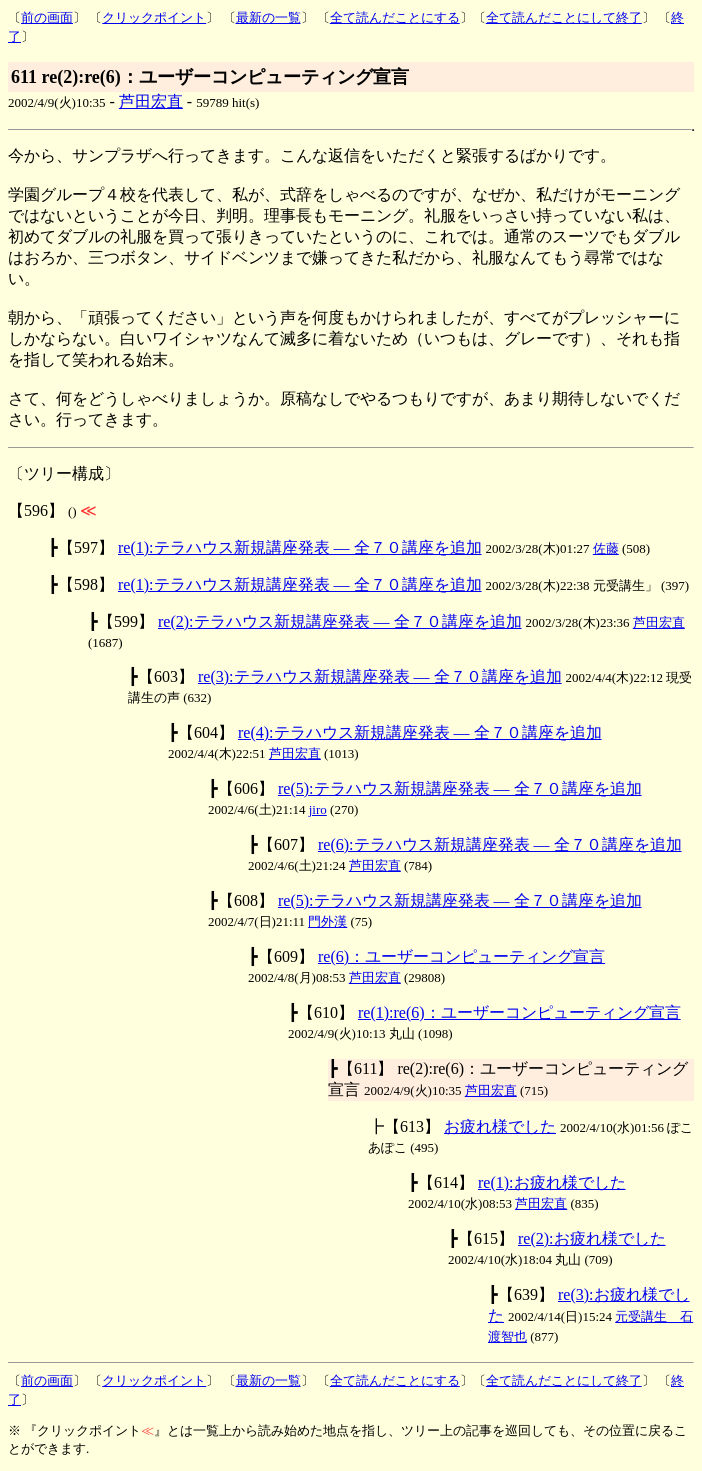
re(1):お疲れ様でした (552, 1182)
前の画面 (47, 17)
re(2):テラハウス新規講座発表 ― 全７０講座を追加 (340, 621)
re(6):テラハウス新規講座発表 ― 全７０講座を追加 (500, 844)
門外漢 (327, 921)
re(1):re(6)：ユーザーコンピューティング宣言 (519, 1012)
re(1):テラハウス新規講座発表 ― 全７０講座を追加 (300, 547)
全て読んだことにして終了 (564, 17)
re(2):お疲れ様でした (592, 1238)
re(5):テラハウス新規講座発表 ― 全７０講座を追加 (460, 788)
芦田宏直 (151, 101)
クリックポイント (154, 17)
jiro (318, 809)
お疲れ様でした (500, 1126)
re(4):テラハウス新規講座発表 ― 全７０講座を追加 (420, 732)
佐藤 (606, 548)
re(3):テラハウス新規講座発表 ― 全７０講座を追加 (380, 676)
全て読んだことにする (395, 17)
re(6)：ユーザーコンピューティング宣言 (461, 956)
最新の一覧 (268, 17)
